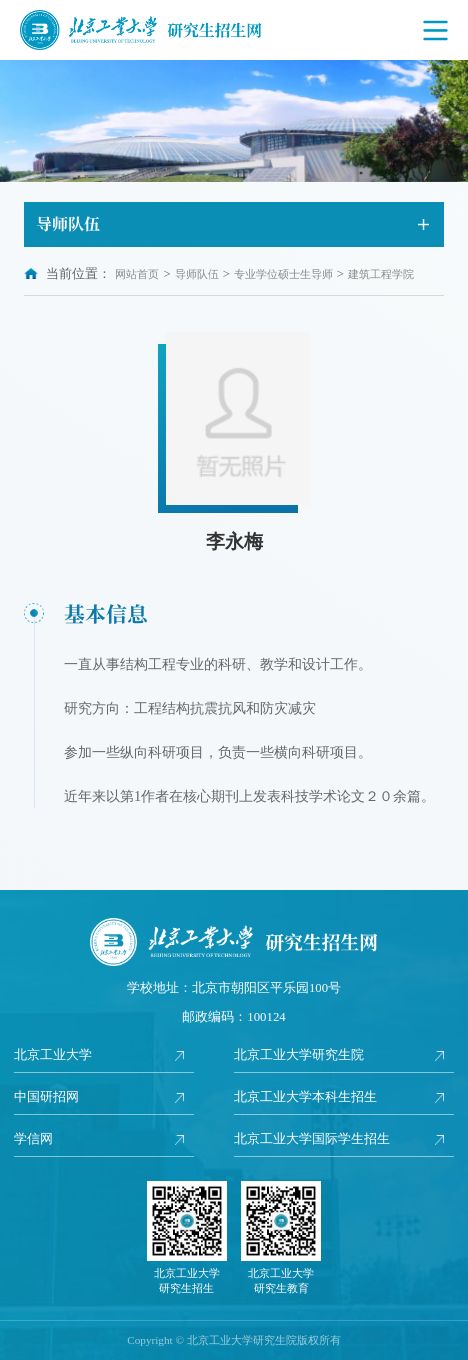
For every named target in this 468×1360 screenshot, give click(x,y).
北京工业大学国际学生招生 (312, 1139)
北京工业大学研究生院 (299, 1055)
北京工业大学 (53, 1055)
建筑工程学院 (381, 274)
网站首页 (137, 274)
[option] (234, 121)
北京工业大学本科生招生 (305, 1097)
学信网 (33, 1139)
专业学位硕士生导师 (283, 274)
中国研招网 (46, 1097)
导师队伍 (197, 274)
